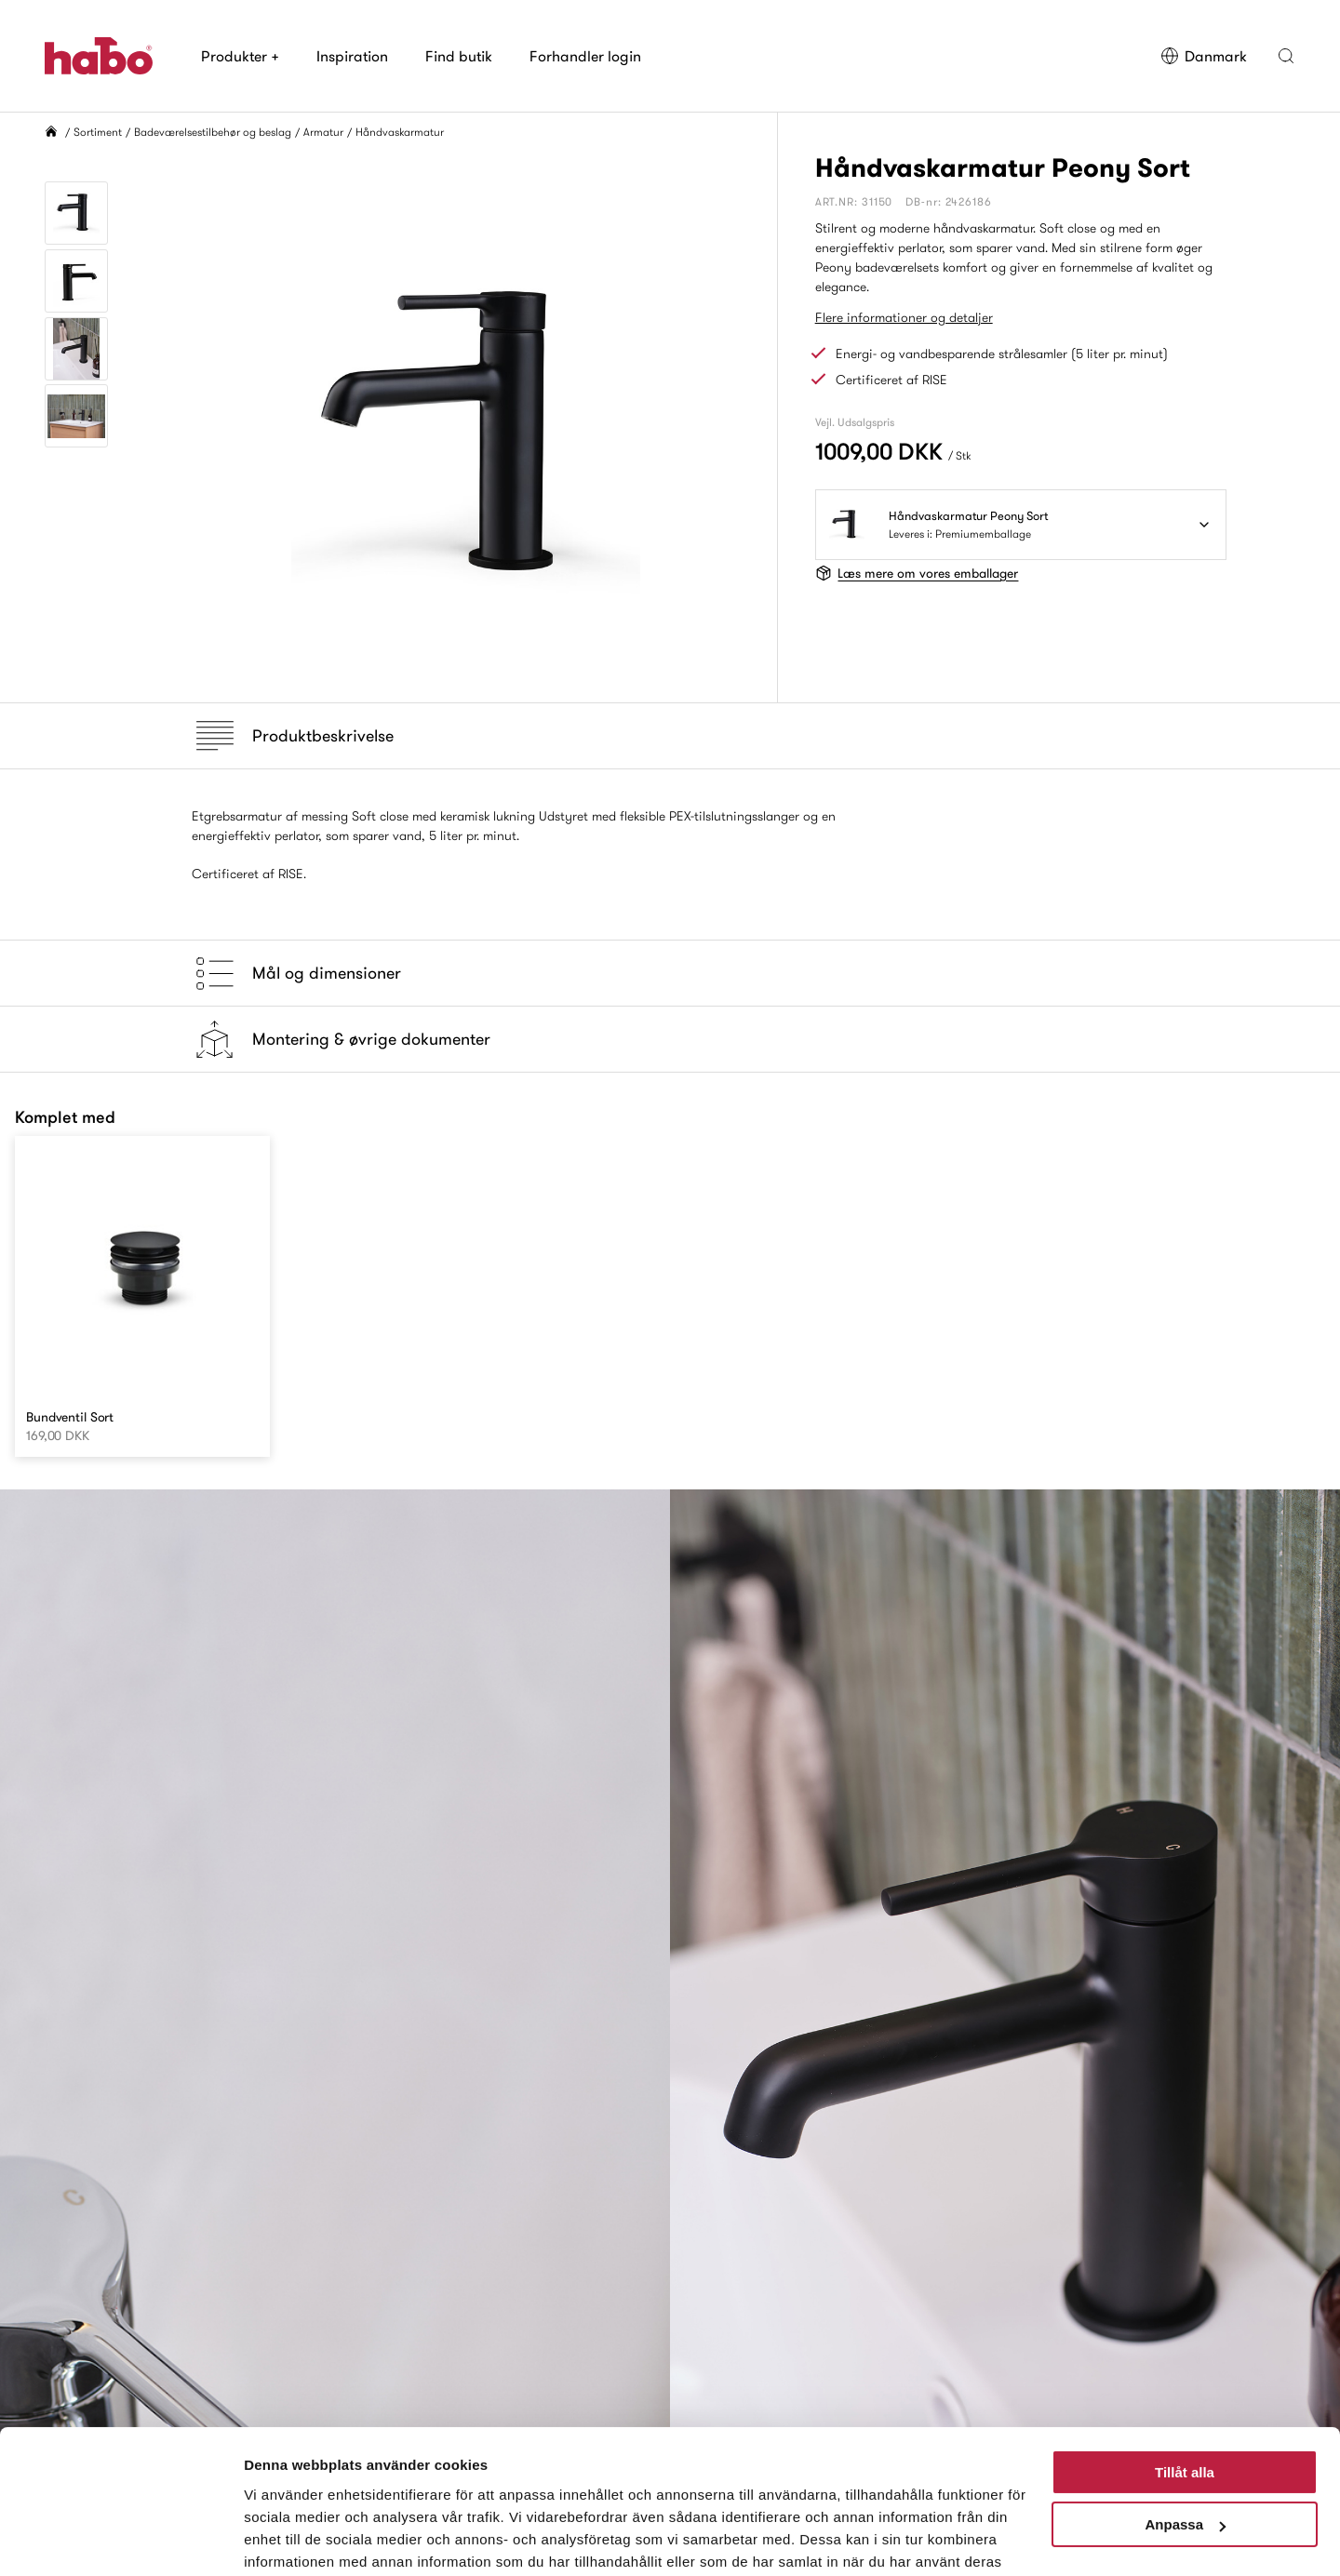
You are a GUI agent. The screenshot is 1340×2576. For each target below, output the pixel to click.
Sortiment (98, 132)
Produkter (240, 56)
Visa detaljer (285, 2539)
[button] (1286, 56)
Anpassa (1185, 2428)
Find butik (458, 56)
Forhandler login (585, 56)
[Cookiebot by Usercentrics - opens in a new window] (120, 2540)
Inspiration (352, 56)
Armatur (323, 132)
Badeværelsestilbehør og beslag (212, 132)
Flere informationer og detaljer (904, 317)
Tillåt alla (1184, 2376)
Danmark (1203, 56)
